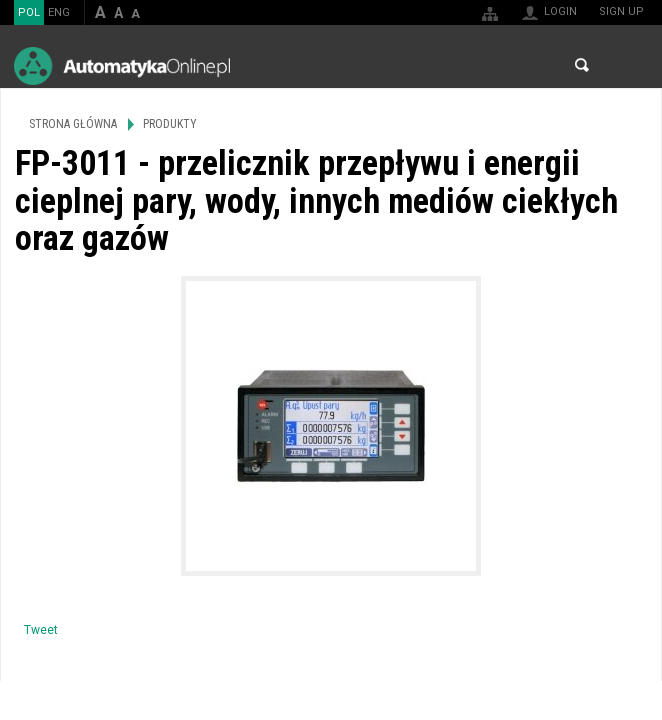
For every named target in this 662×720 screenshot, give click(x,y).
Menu (627, 65)
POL (29, 12)
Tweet (41, 630)
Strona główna (73, 124)
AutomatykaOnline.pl (122, 65)
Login (560, 11)
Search (582, 65)
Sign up (621, 11)
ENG (59, 12)
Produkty (170, 124)
